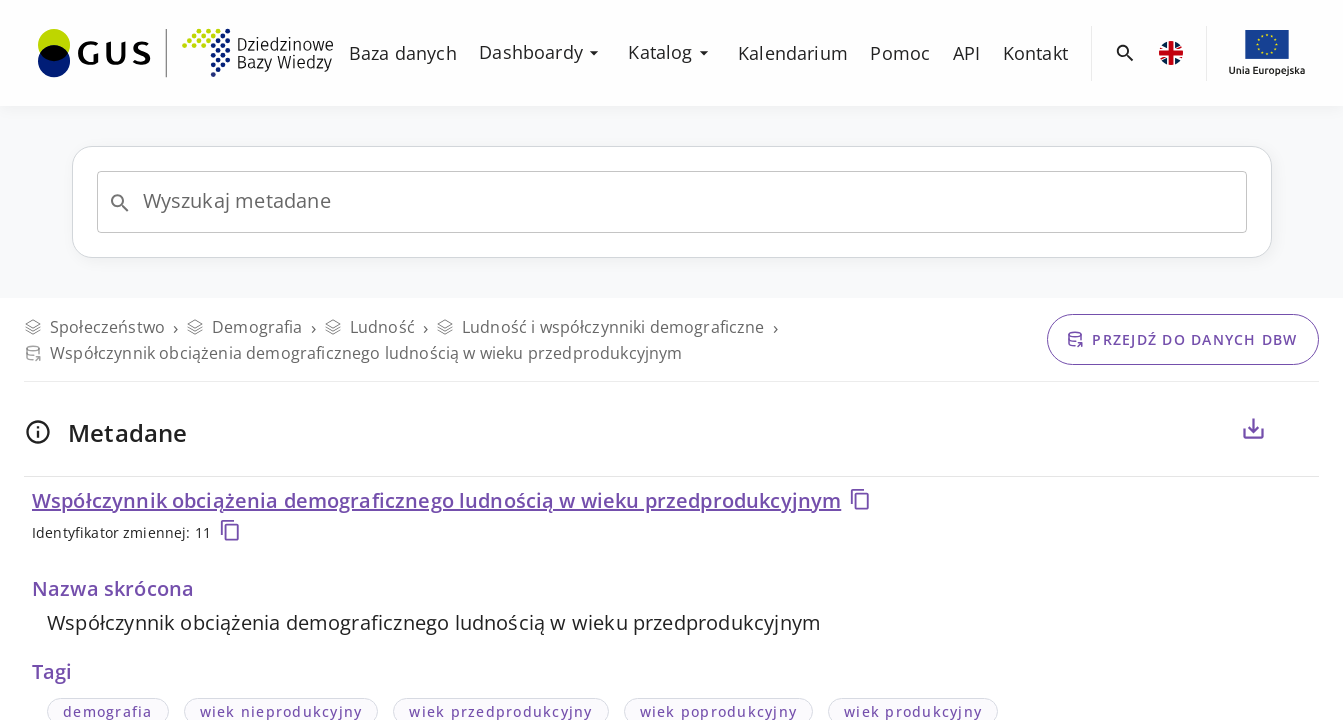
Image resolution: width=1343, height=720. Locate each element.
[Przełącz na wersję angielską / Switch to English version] (1171, 53)
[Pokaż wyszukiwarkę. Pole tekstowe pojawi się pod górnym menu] (1125, 53)
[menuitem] (185, 51)
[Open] (120, 203)
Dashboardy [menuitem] (541, 52)
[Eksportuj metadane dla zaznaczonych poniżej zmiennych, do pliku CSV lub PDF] (1253, 429)
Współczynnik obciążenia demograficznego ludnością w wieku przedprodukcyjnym (452, 500)
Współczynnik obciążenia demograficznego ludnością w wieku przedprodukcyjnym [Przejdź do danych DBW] (353, 353)
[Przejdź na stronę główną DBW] (185, 53)
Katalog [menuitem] (670, 52)
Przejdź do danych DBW (1181, 339)
